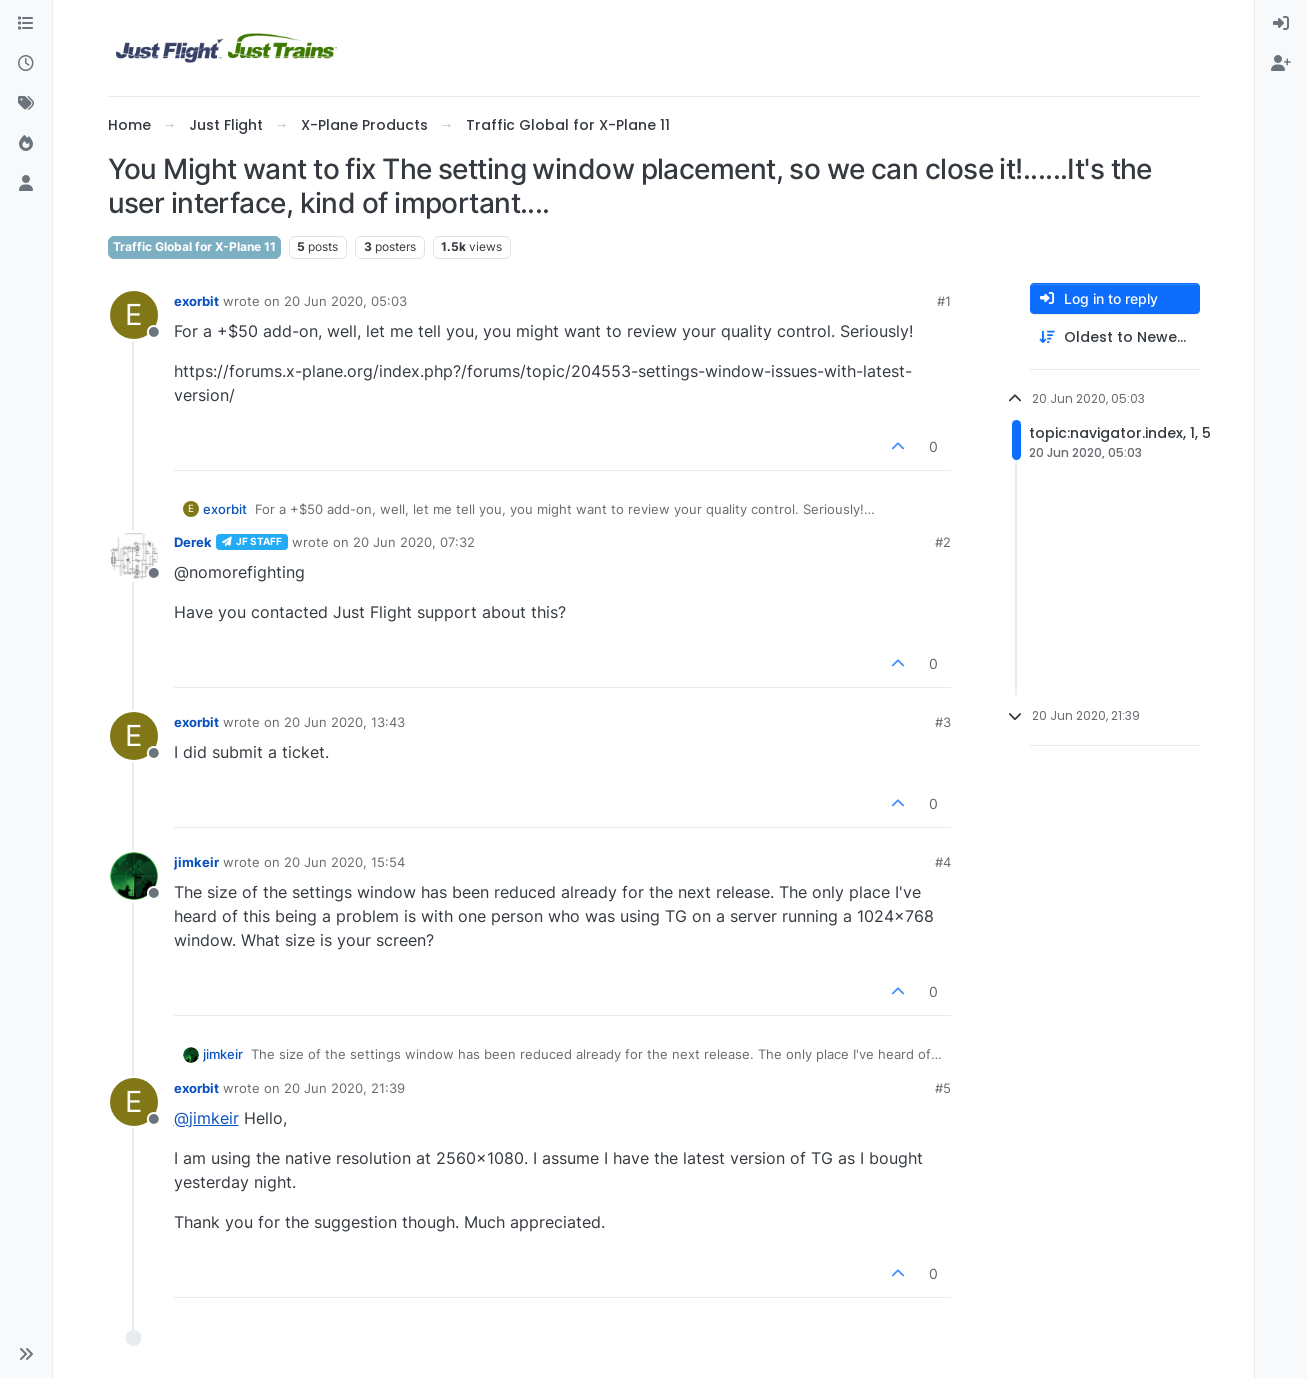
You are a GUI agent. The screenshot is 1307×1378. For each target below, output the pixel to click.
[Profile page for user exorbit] (134, 315)
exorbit (196, 301)
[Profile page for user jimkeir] (134, 876)
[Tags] (26, 104)
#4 (943, 862)
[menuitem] (1281, 24)
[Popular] (26, 144)
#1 (944, 301)
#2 (943, 542)
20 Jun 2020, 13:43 (344, 722)
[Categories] (26, 24)
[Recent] (26, 64)
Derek (193, 542)
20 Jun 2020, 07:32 (414, 542)
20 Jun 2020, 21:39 (344, 1088)
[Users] (26, 184)
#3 (943, 722)
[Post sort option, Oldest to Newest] (1115, 337)
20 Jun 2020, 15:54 (344, 862)
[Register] (1281, 64)
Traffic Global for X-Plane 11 (194, 246)
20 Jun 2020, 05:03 (345, 301)
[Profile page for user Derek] (134, 556)
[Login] (1281, 24)
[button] (26, 1354)
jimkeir (196, 862)
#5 (943, 1088)
